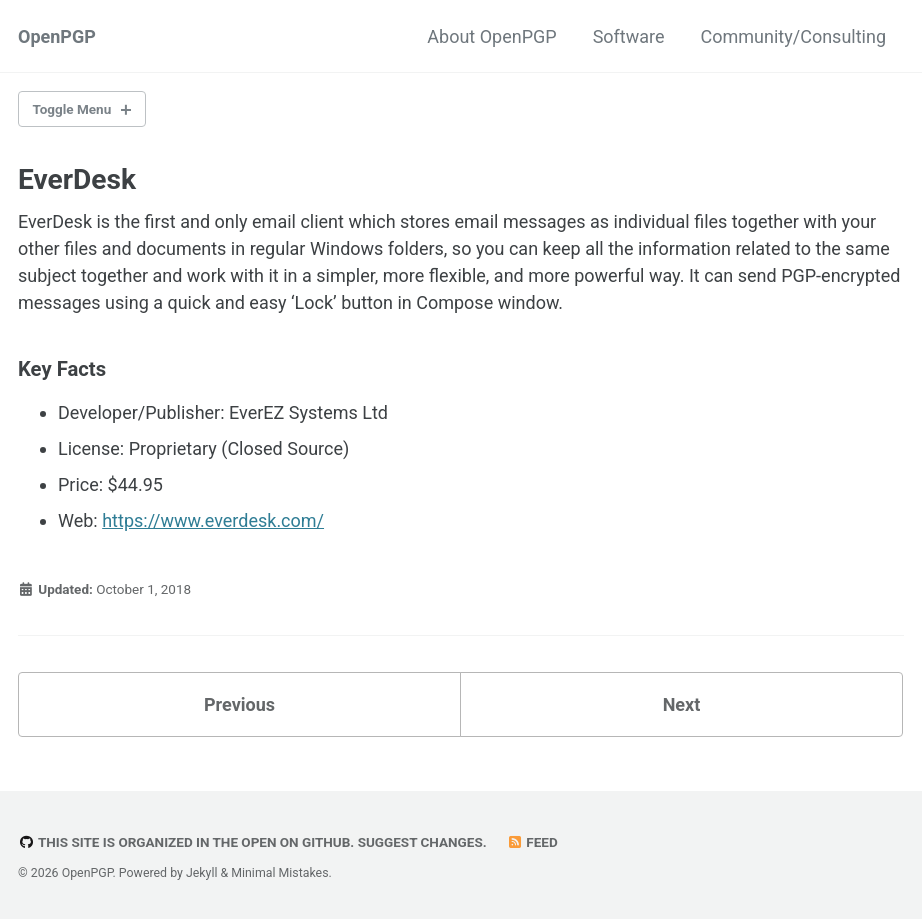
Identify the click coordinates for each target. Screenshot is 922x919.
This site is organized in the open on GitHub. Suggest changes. (252, 842)
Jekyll (202, 873)
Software (629, 36)
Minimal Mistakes (279, 873)
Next (682, 704)
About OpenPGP (491, 36)
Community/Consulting (793, 36)
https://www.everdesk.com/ (213, 520)
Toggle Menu (72, 109)
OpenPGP (57, 36)
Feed (532, 842)
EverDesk (77, 179)
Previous (239, 704)
